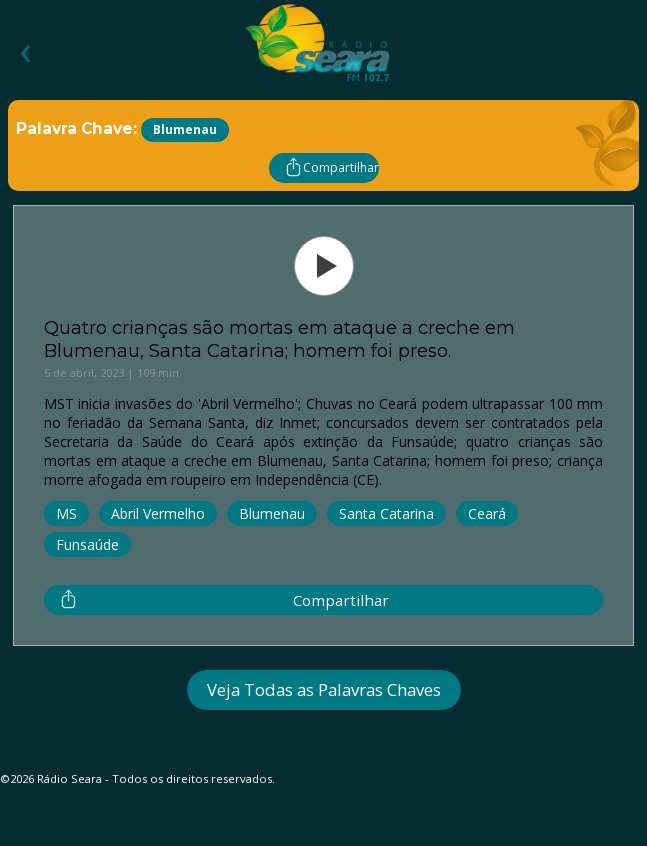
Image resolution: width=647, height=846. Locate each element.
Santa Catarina (386, 513)
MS (66, 513)
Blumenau (272, 513)
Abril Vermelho (158, 513)
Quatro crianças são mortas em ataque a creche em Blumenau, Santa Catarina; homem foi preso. (279, 339)
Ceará (487, 513)
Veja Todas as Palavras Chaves (324, 689)
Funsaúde (87, 544)
